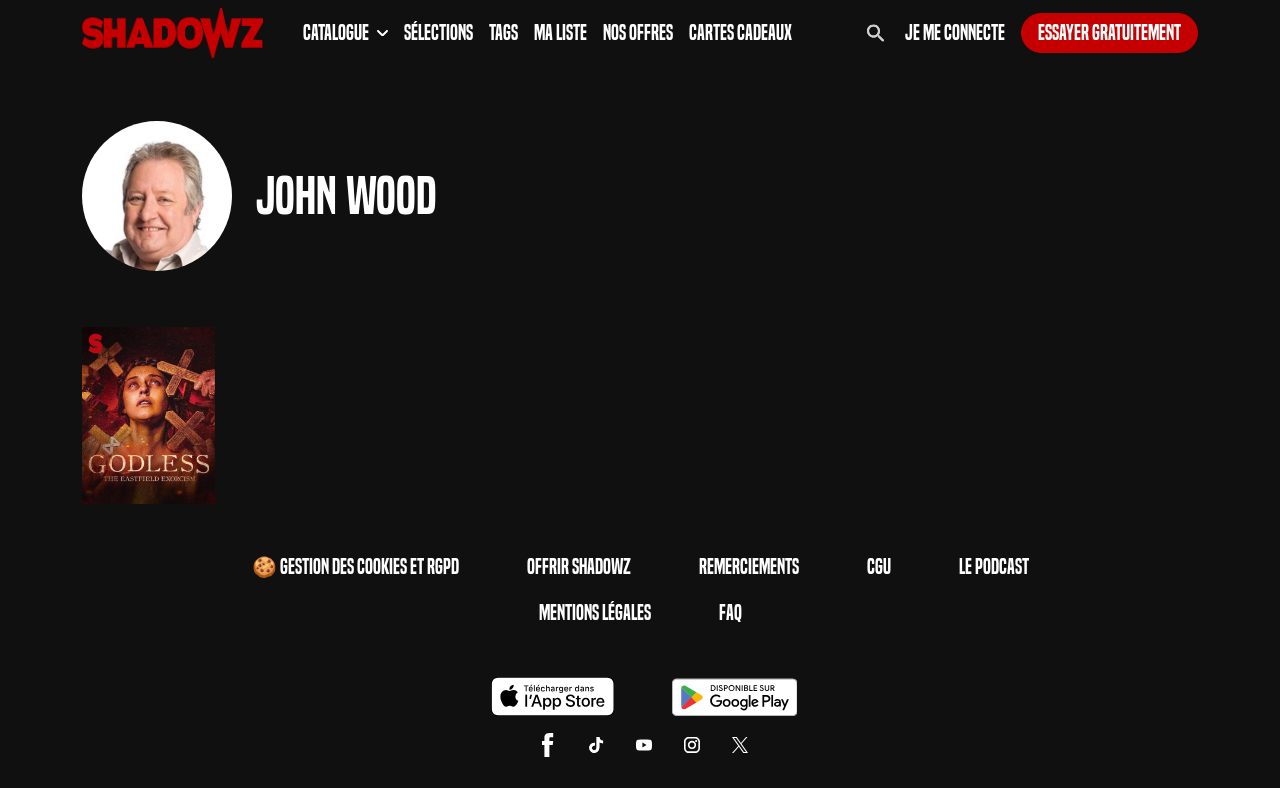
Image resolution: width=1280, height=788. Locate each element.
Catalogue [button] (345, 33)
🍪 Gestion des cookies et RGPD (355, 567)
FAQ (730, 613)
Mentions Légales (595, 613)
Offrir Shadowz (579, 567)
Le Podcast (994, 567)
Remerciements (749, 567)
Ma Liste (560, 33)
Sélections (438, 33)
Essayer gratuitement (1109, 33)
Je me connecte (955, 33)
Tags (503, 33)
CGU (879, 567)
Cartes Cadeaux (740, 33)
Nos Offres (638, 33)
